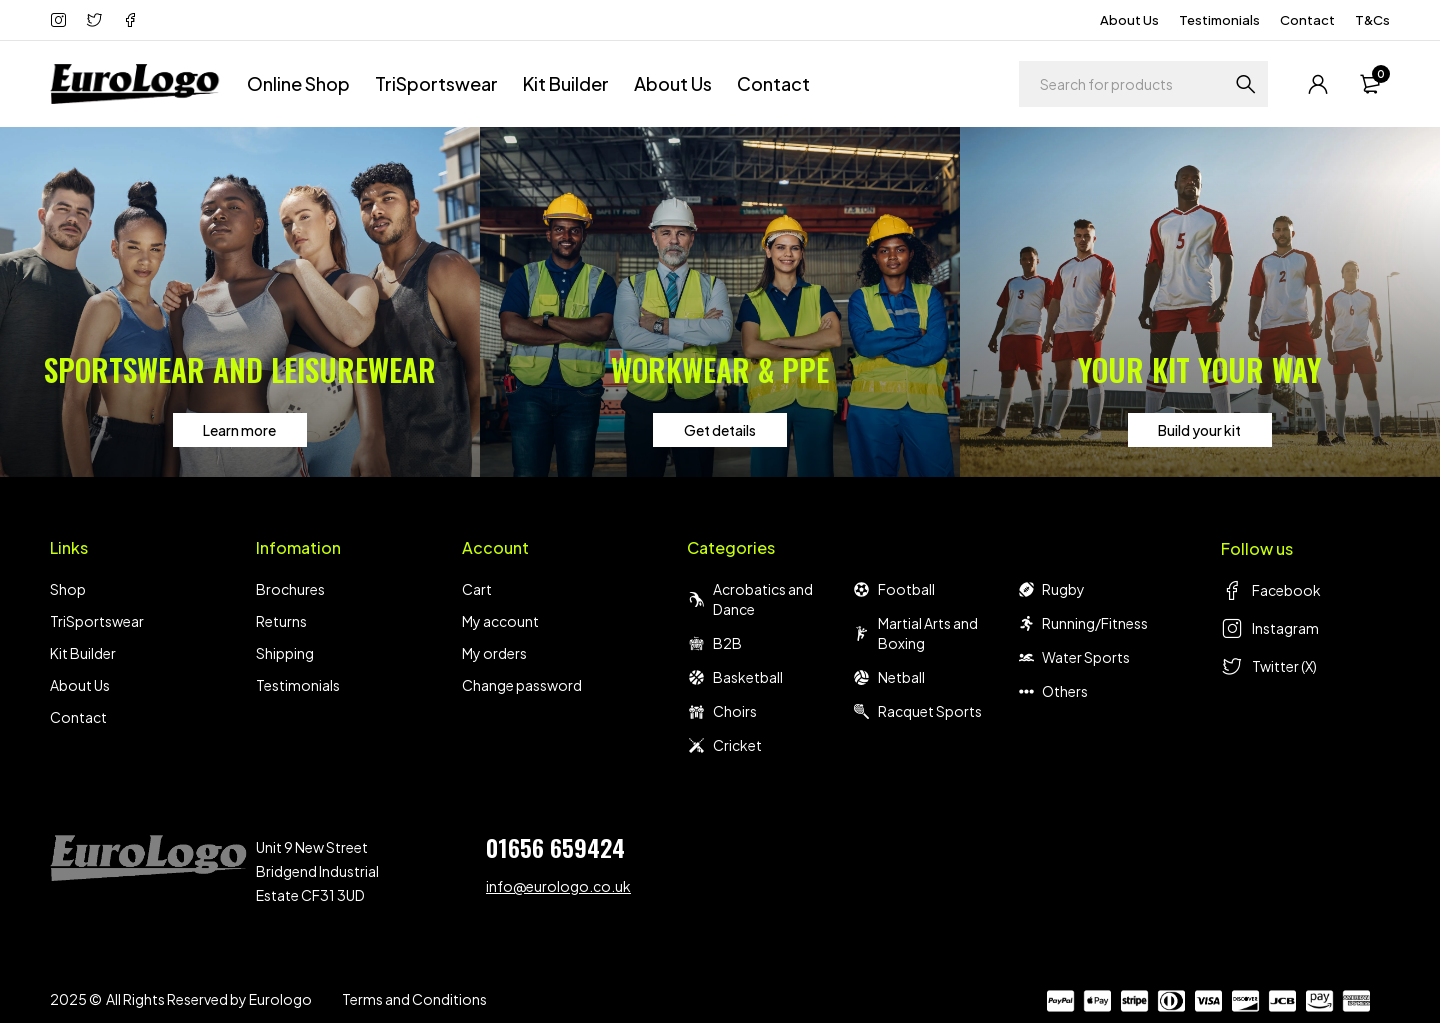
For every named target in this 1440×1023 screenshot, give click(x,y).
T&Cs (1372, 20)
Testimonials (1219, 20)
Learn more (239, 430)
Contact (1307, 20)
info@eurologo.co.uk (558, 886)
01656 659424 (555, 847)
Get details (720, 430)
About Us (1129, 20)
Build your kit (1199, 430)
